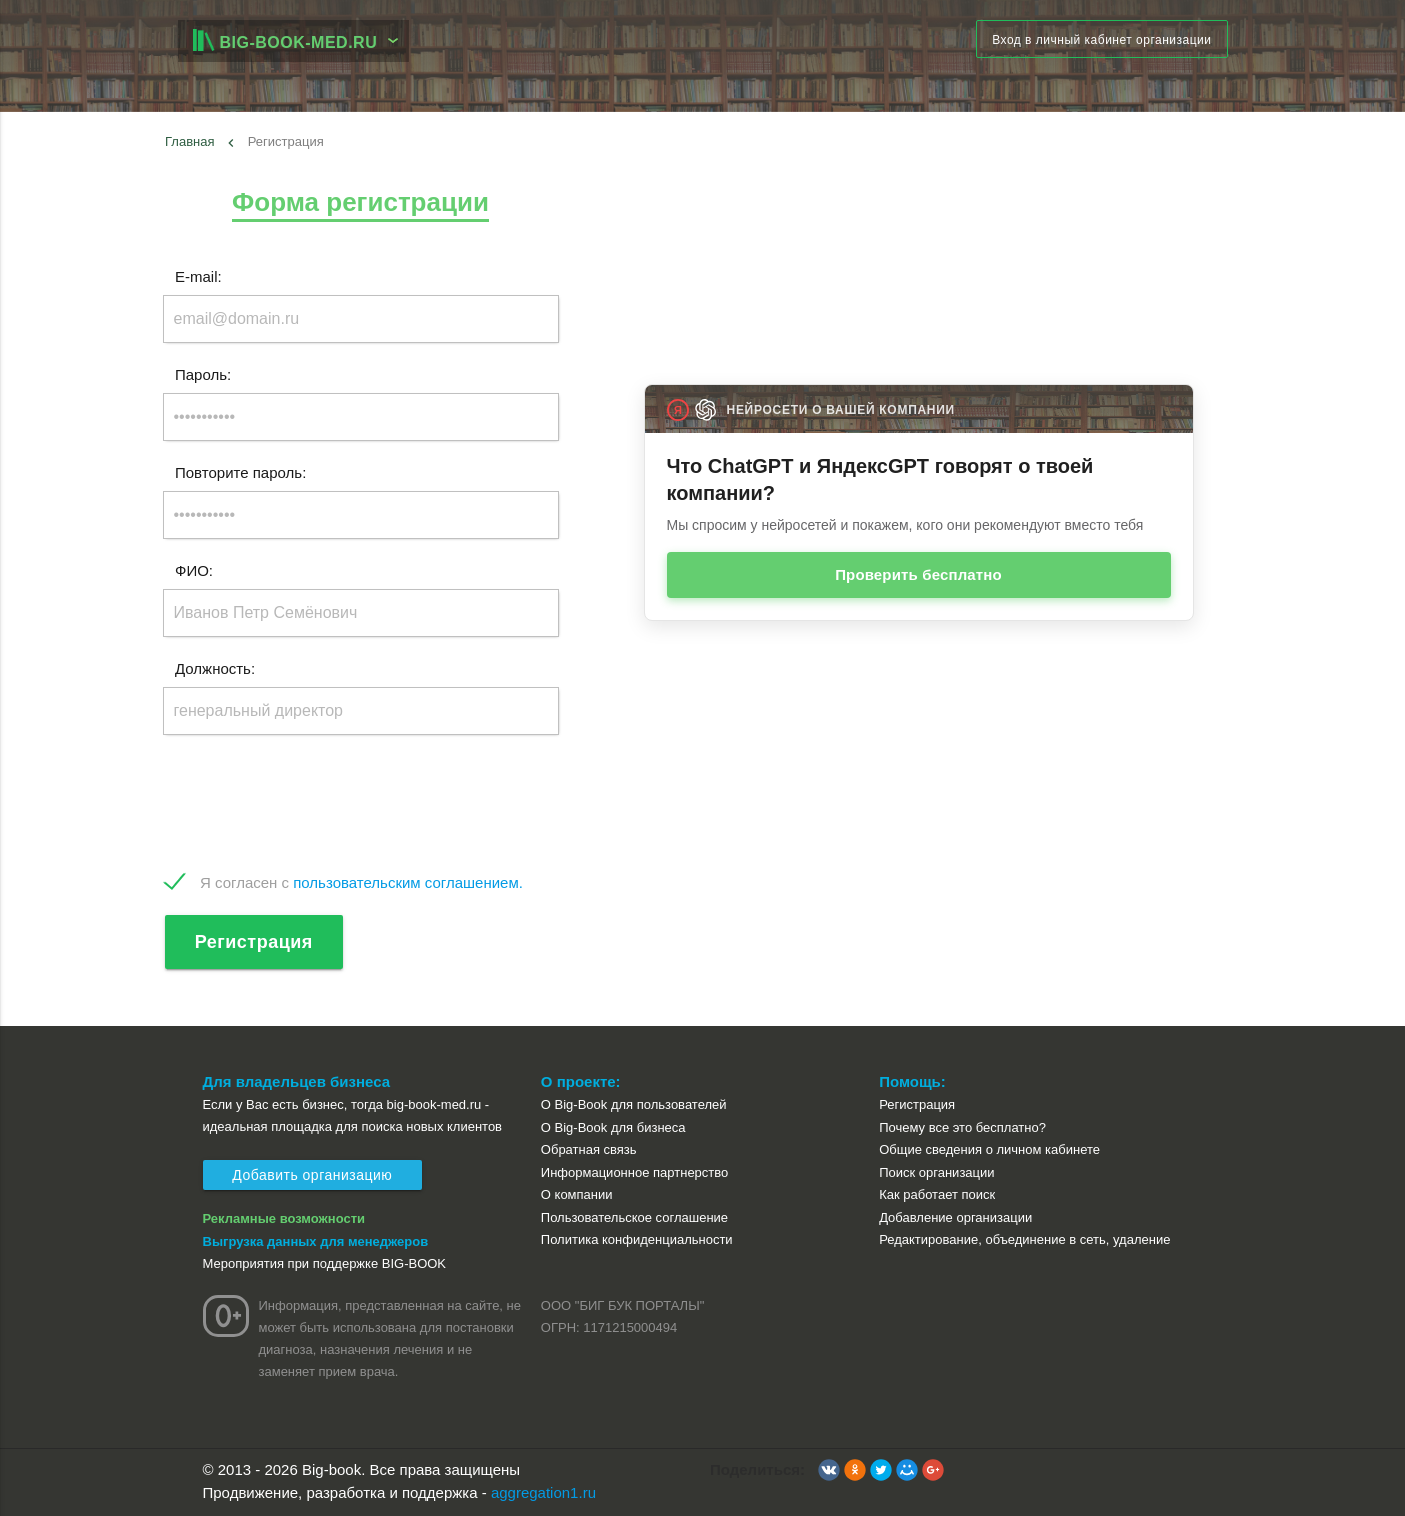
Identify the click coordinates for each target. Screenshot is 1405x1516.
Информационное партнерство (634, 1172)
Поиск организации (936, 1172)
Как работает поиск (937, 1194)
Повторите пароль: (240, 472)
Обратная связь (589, 1149)
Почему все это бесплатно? (962, 1127)
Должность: (215, 668)
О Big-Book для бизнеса (613, 1127)
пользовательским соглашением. (408, 882)
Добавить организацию (313, 1175)
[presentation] (315, 804)
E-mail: (198, 276)
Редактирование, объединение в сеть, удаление (1024, 1239)
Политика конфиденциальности (637, 1239)
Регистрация (254, 942)
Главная (189, 141)
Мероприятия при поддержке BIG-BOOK (325, 1263)
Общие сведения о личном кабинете (989, 1149)
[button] (829, 1470)
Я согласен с (361, 882)
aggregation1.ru (543, 1492)
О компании (577, 1194)
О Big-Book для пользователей (634, 1104)
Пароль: (203, 374)
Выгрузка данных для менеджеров (316, 1241)
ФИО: (194, 570)
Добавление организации (955, 1217)
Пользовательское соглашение (634, 1217)
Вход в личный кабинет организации (1101, 40)
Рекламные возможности (284, 1218)
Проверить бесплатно (918, 574)
